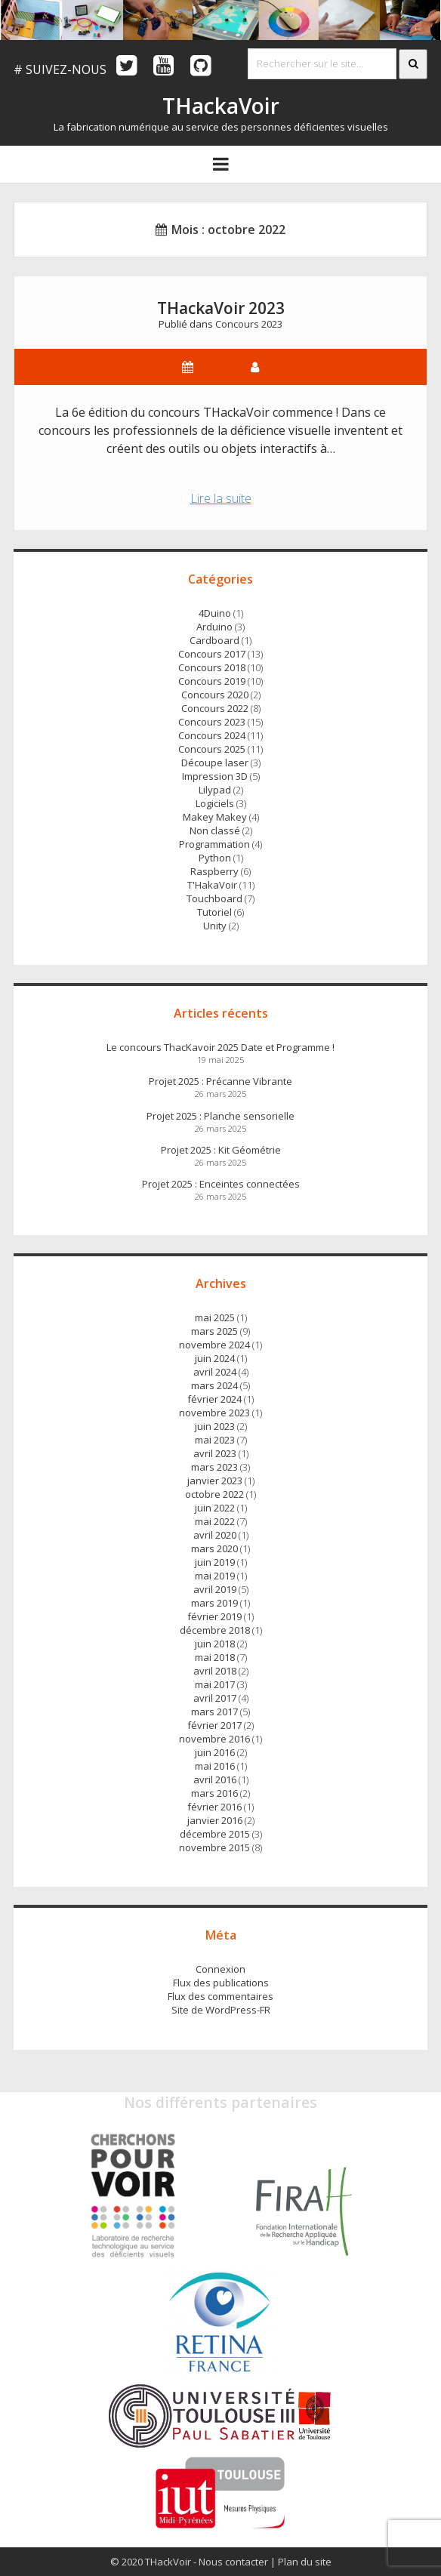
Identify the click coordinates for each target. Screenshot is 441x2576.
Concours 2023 (248, 324)
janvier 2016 (214, 1820)
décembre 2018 (215, 1630)
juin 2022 (215, 1507)
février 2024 (214, 1399)
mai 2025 (215, 1317)
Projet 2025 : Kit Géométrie (221, 1150)
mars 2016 (214, 1793)
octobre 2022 (214, 1494)
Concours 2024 (211, 735)
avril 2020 (214, 1535)
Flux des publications (221, 1982)
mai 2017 (215, 1684)
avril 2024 (214, 1372)
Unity (215, 925)
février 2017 (214, 1725)
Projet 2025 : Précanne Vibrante (220, 1081)
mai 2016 (215, 1766)
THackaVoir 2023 (221, 308)
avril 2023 (214, 1453)
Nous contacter (233, 2561)
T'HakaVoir (212, 885)
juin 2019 (215, 1562)
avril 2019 (214, 1589)
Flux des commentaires (220, 1996)
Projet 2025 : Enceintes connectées (221, 1184)
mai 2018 (215, 1657)
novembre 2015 (214, 1847)
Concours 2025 (211, 749)
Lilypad (215, 790)
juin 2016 (215, 1752)
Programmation (214, 844)
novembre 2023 (214, 1412)
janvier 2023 (214, 1480)
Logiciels (215, 803)
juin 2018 (215, 1643)
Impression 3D (215, 776)
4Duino (215, 613)
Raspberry (214, 871)
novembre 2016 (214, 1739)
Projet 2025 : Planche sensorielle (220, 1116)
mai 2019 (215, 1575)
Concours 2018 (211, 667)
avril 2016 (214, 1779)
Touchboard (214, 898)
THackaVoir (220, 105)
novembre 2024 (214, 1344)
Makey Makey (215, 817)
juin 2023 (215, 1426)
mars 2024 (214, 1385)
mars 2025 (214, 1331)
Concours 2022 (214, 708)
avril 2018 (214, 1671)
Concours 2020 (214, 694)
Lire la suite (230, 500)
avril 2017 (214, 1698)
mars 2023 (214, 1467)
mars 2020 (214, 1548)
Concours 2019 (211, 681)
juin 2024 (215, 1358)
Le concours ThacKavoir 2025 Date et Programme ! (220, 1047)
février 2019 (214, 1616)
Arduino (214, 626)
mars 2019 (214, 1603)
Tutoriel (214, 912)
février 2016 (214, 1806)
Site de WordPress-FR (220, 2010)
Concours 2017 (211, 654)
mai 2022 (215, 1521)
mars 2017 (214, 1711)
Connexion (220, 1969)
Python (215, 857)
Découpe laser (214, 762)
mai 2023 (215, 1440)
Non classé (215, 830)
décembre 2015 (215, 1834)
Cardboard (214, 640)
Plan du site (305, 2561)
